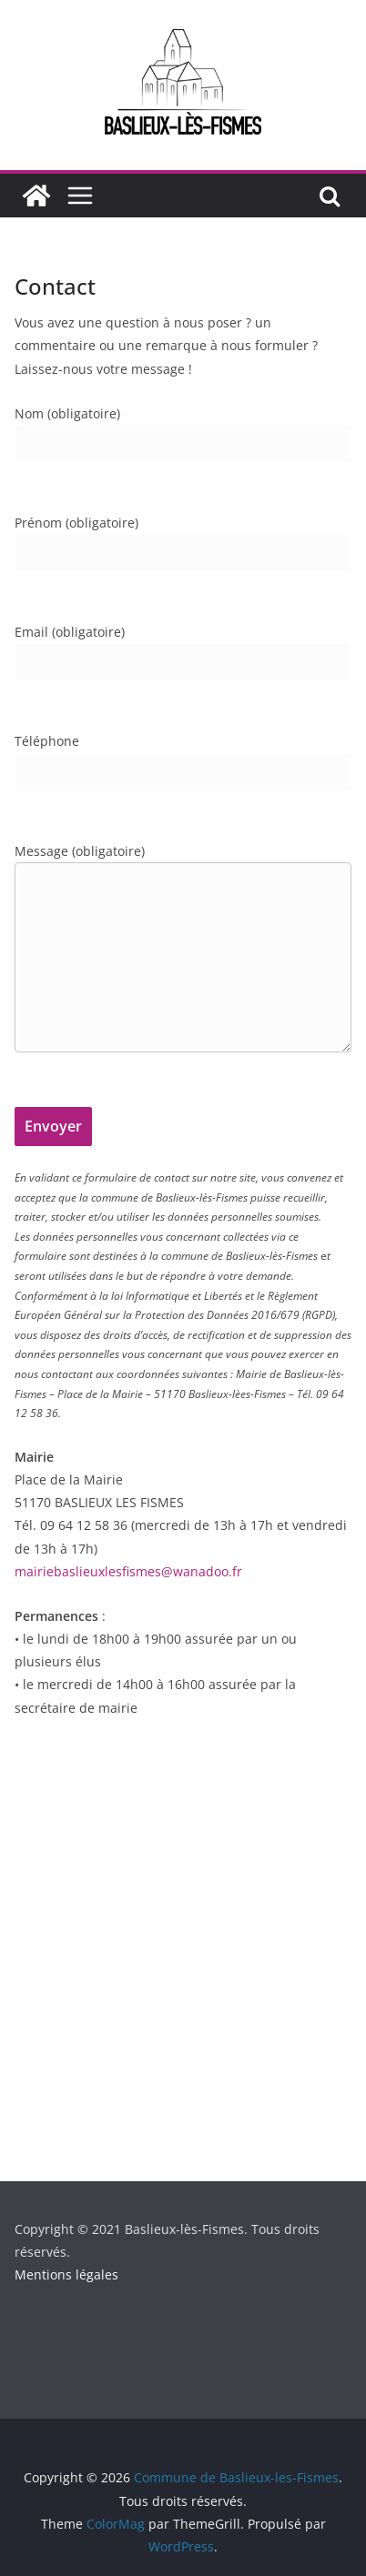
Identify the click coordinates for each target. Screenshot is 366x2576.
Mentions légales (66, 2274)
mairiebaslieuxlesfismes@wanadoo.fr (128, 1571)
